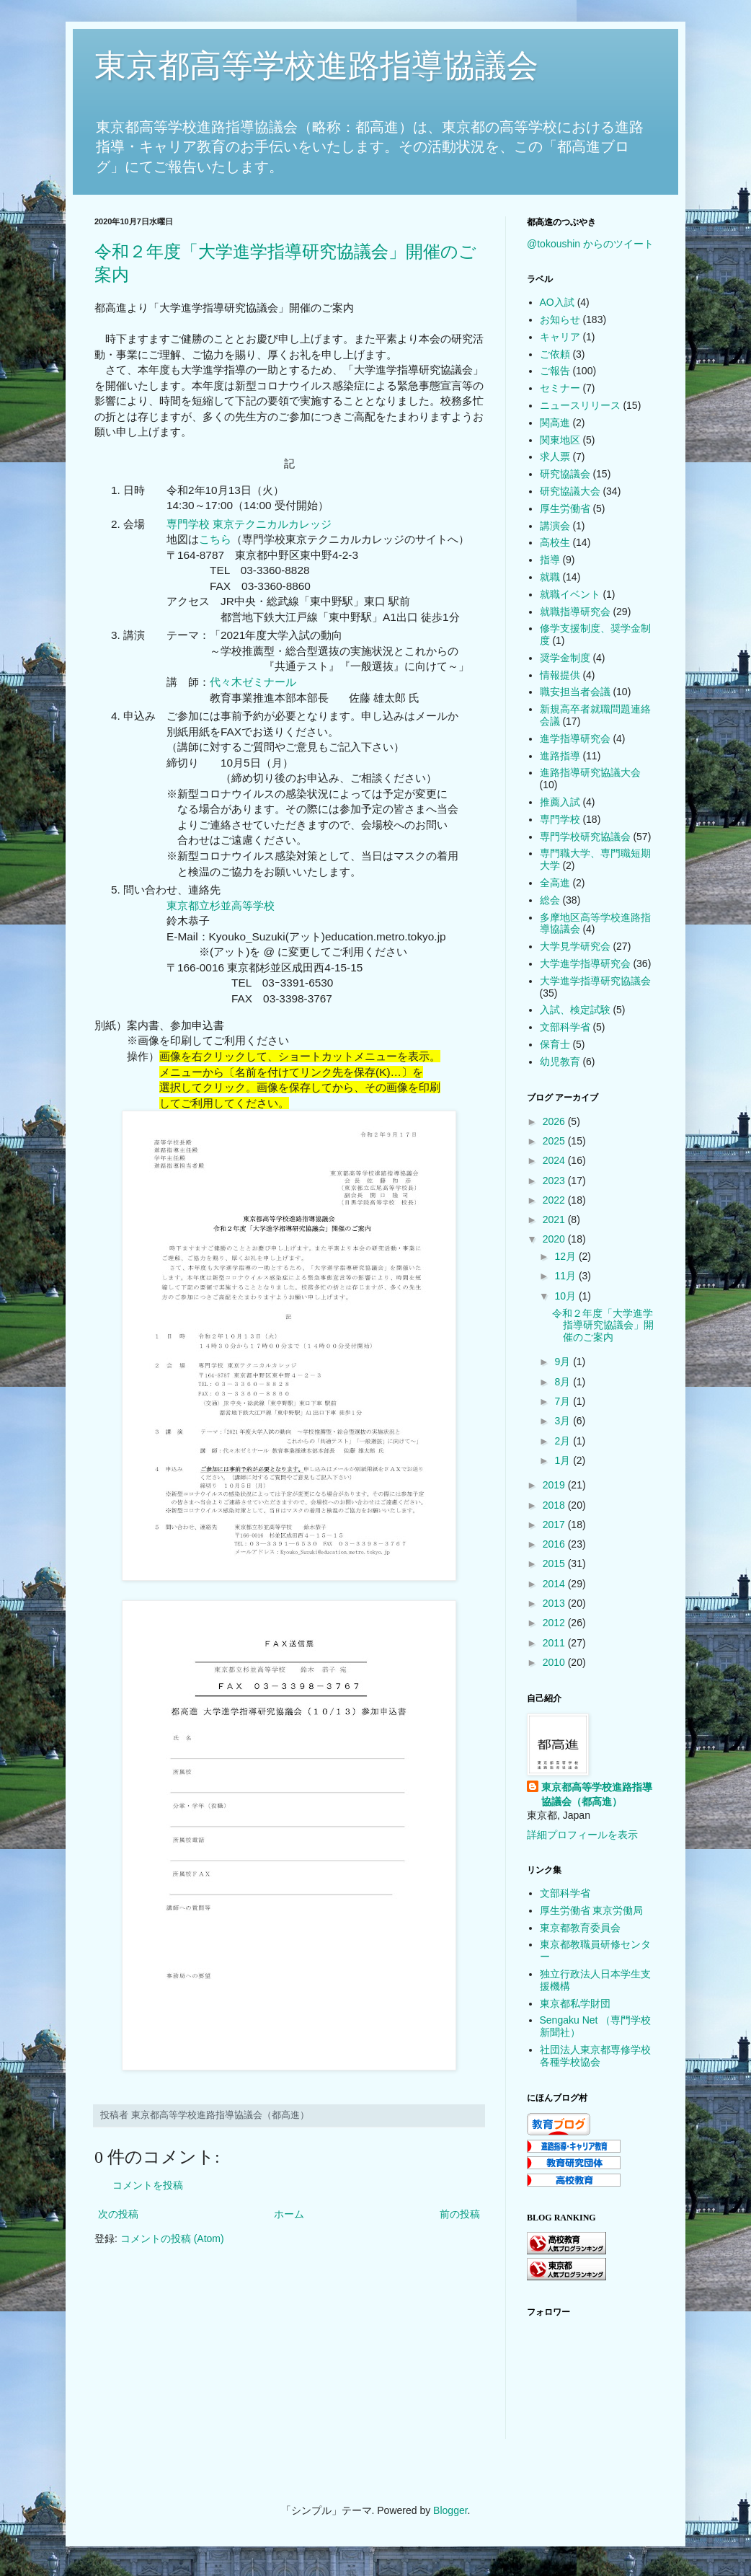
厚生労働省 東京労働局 (592, 1910)
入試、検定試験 (575, 1009)
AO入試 (557, 302)
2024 (555, 1160)
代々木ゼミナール (253, 682)
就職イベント (570, 594)
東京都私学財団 (575, 2003)
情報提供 (560, 675)
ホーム (289, 2214)
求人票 (555, 456)
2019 (555, 1485)
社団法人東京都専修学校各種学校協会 (595, 2056)
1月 (563, 1460)
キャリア (560, 337)
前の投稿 (460, 2214)
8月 (563, 1382)
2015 (555, 1563)
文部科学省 (565, 1027)
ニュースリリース (580, 405)
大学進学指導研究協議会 (595, 981)
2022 (555, 1200)
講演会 (555, 525)
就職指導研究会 (575, 611)
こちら (215, 539)
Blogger (450, 2510)
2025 (555, 1141)
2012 (555, 1622)
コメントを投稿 (147, 2185)
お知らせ (560, 319)
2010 (555, 1662)
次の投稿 (118, 2214)
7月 (563, 1401)
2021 (555, 1219)
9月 (563, 1361)
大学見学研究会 (575, 946)
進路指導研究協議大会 (590, 772)
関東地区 (560, 440)
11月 (566, 1276)
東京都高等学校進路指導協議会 (316, 65)
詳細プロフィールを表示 (582, 1834)
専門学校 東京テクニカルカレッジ (249, 524)
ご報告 (555, 370)
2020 (555, 1239)
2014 (555, 1583)
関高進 (555, 422)
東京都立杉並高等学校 (220, 905)
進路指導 (560, 756)
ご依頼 (555, 354)
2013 (555, 1603)
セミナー (560, 388)
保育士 (555, 1044)
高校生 (555, 542)
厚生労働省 (565, 508)
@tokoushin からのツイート (590, 244)
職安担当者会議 (575, 691)
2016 (555, 1544)
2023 (555, 1180)
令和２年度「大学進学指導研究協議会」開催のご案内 (603, 1325)
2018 (555, 1505)
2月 (563, 1441)
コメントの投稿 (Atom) (172, 2238)
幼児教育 (560, 1061)
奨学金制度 (565, 657)
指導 (550, 559)
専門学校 (560, 819)
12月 (566, 1256)
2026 (555, 1121)
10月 (566, 1296)
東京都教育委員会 (580, 1927)
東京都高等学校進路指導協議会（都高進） (596, 1794)
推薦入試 (560, 802)
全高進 (555, 882)
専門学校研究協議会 (585, 836)
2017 (555, 1524)
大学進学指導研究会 (585, 963)
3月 (563, 1420)
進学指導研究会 (575, 738)
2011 (555, 1643)
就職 (550, 577)
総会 (550, 900)
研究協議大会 (570, 491)
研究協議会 (565, 474)
